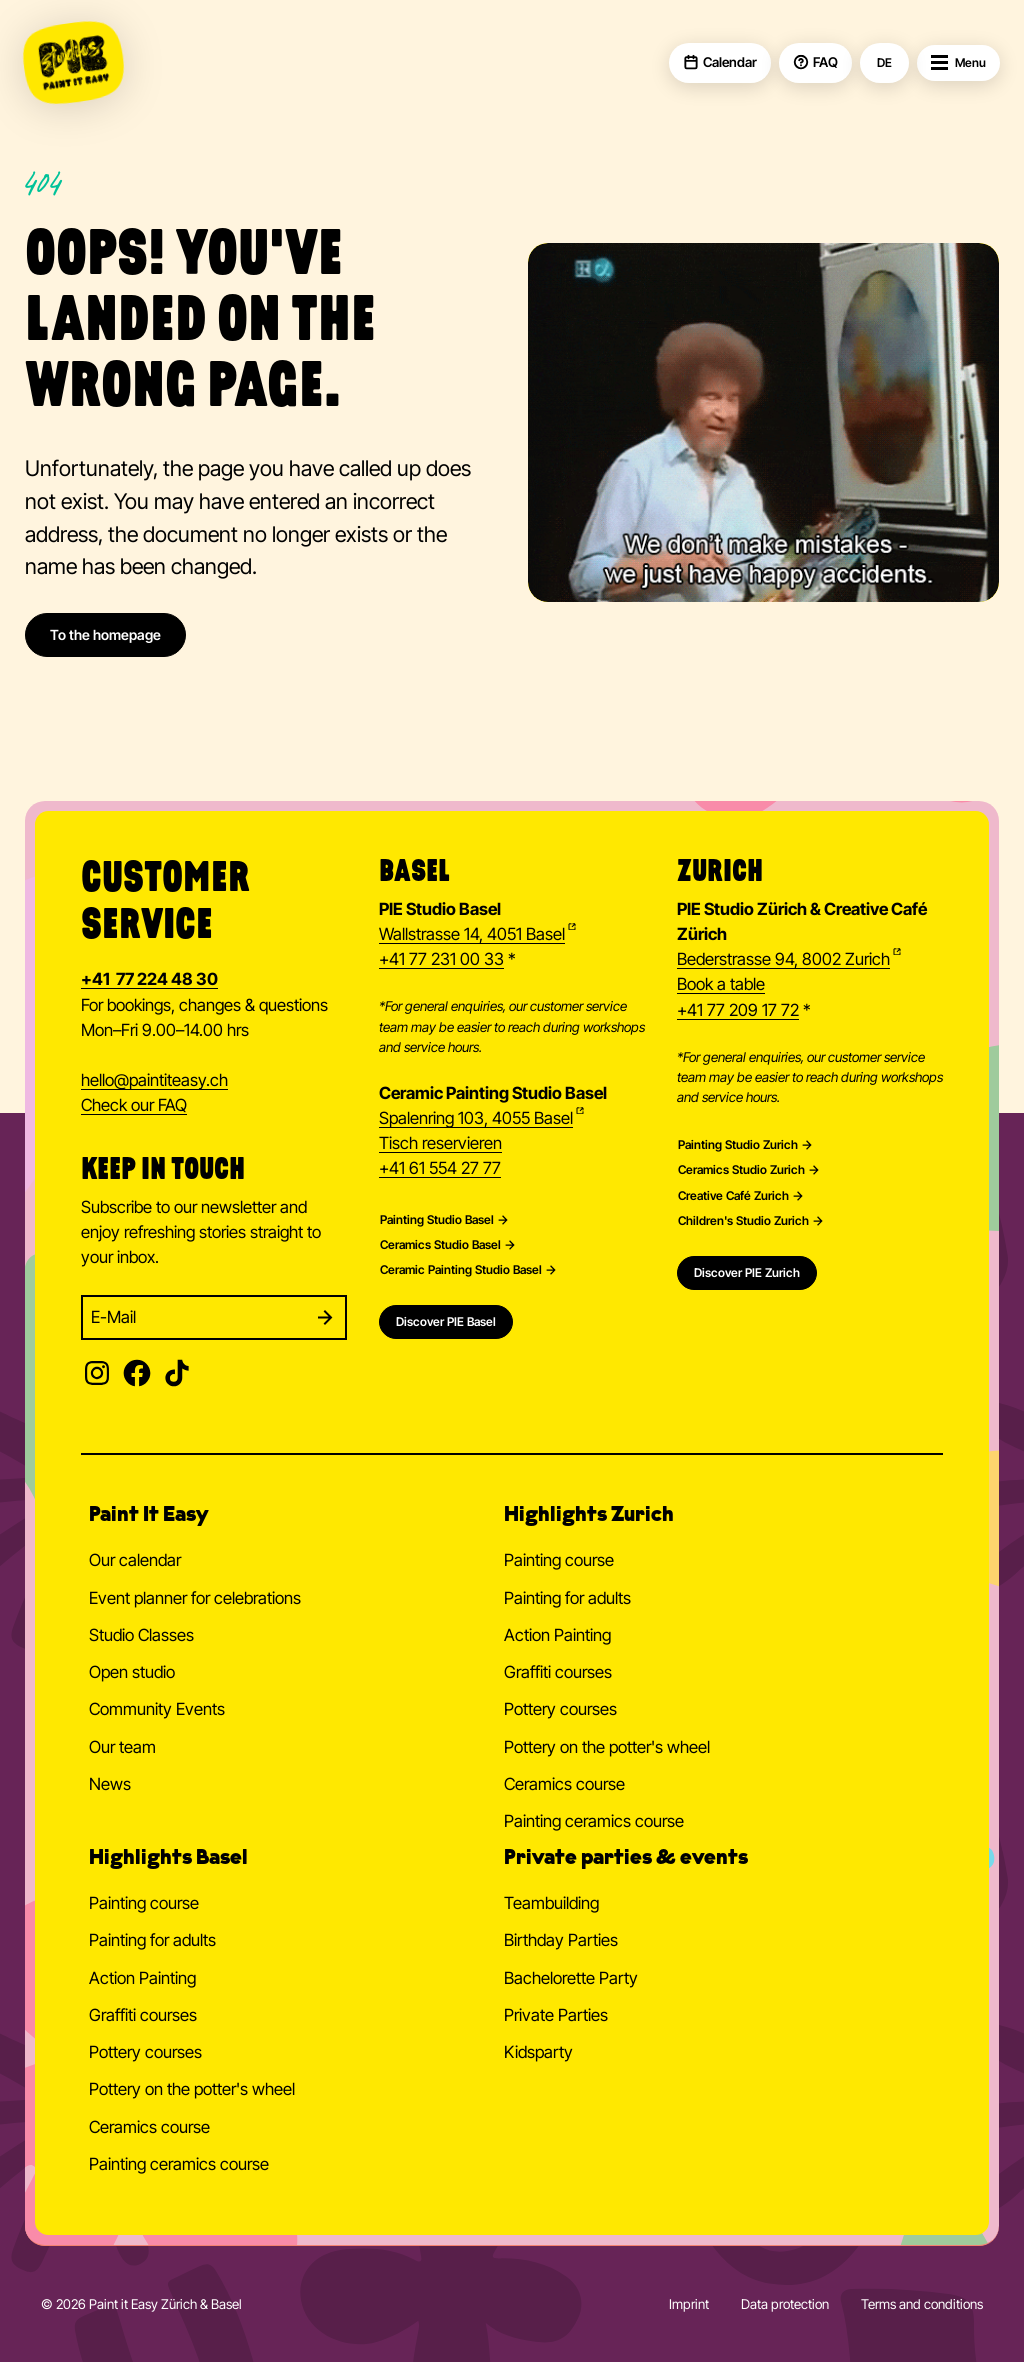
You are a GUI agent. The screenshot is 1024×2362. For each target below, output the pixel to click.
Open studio (132, 1672)
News (110, 1784)
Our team (122, 1747)
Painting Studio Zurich (738, 1145)
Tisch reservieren (440, 1143)
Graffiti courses (558, 1672)
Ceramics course (564, 1784)
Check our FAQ (134, 1105)
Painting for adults (567, 1598)
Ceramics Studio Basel (440, 1245)
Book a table (721, 984)
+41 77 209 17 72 (738, 1010)
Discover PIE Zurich (747, 1272)
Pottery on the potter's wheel (607, 1747)
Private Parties (556, 2015)
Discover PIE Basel (446, 1321)
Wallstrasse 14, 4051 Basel (472, 934)
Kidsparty (538, 2052)
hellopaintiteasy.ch (154, 1081)
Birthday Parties (561, 1940)
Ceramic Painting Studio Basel (461, 1270)
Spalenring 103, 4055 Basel (476, 1118)
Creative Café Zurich (733, 1196)
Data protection (785, 2304)
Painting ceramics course (594, 1821)
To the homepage (105, 634)
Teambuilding (551, 1903)
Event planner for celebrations (195, 1598)
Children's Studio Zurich (743, 1221)
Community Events (157, 1709)
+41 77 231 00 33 (441, 959)
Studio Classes (141, 1635)
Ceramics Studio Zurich (741, 1170)
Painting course (559, 1560)
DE (884, 63)
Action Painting (557, 1635)
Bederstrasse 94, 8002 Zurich (783, 959)
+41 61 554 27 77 (440, 1168)
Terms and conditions (922, 2304)
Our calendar (135, 1560)
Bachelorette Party (571, 1978)
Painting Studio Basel (437, 1220)
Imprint (689, 2304)
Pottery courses (560, 1709)
